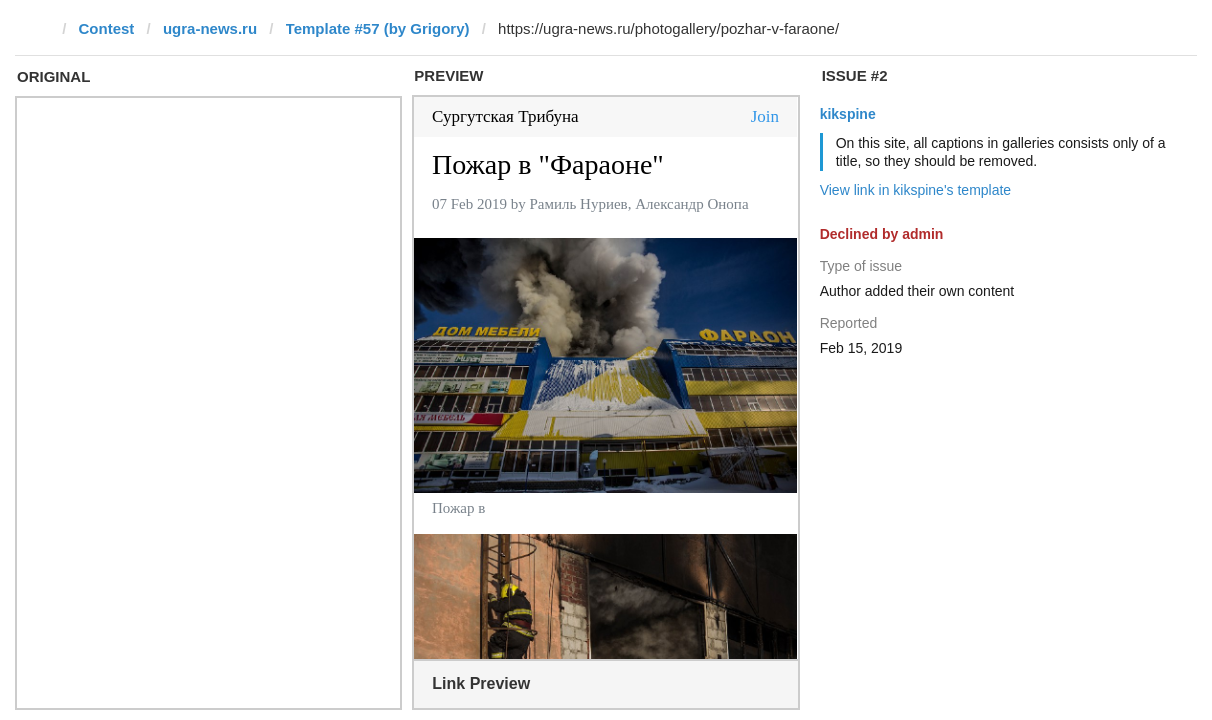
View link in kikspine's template (916, 190)
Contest (107, 28)
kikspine (848, 114)
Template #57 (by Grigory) (378, 28)
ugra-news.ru (210, 28)
